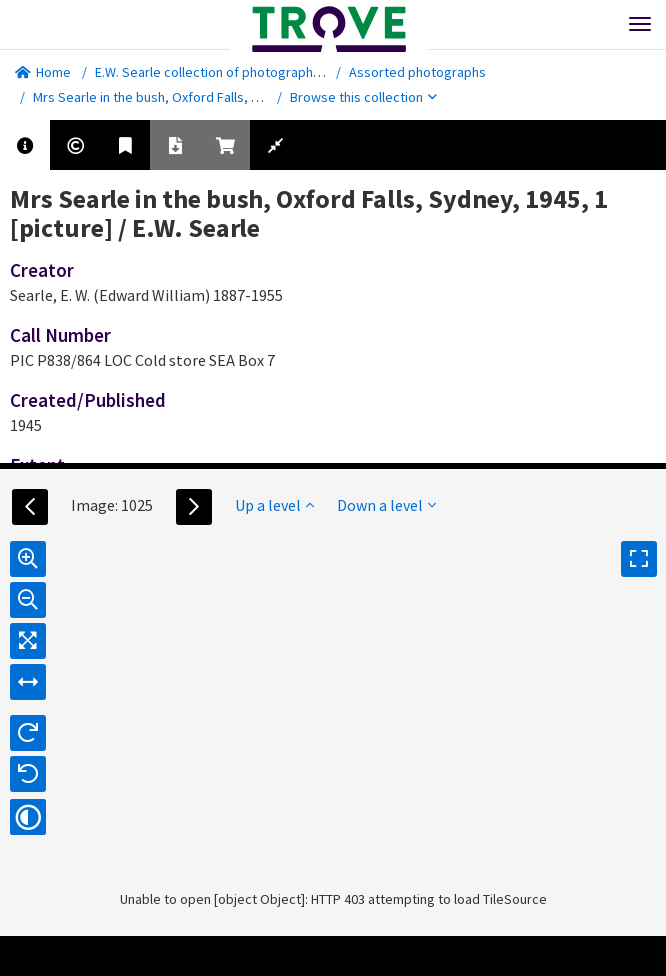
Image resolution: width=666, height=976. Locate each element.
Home (43, 72)
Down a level (386, 505)
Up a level (274, 505)
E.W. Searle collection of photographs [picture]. (236, 72)
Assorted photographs (417, 72)
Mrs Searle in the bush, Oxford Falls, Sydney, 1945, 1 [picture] (216, 97)
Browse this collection (363, 97)
